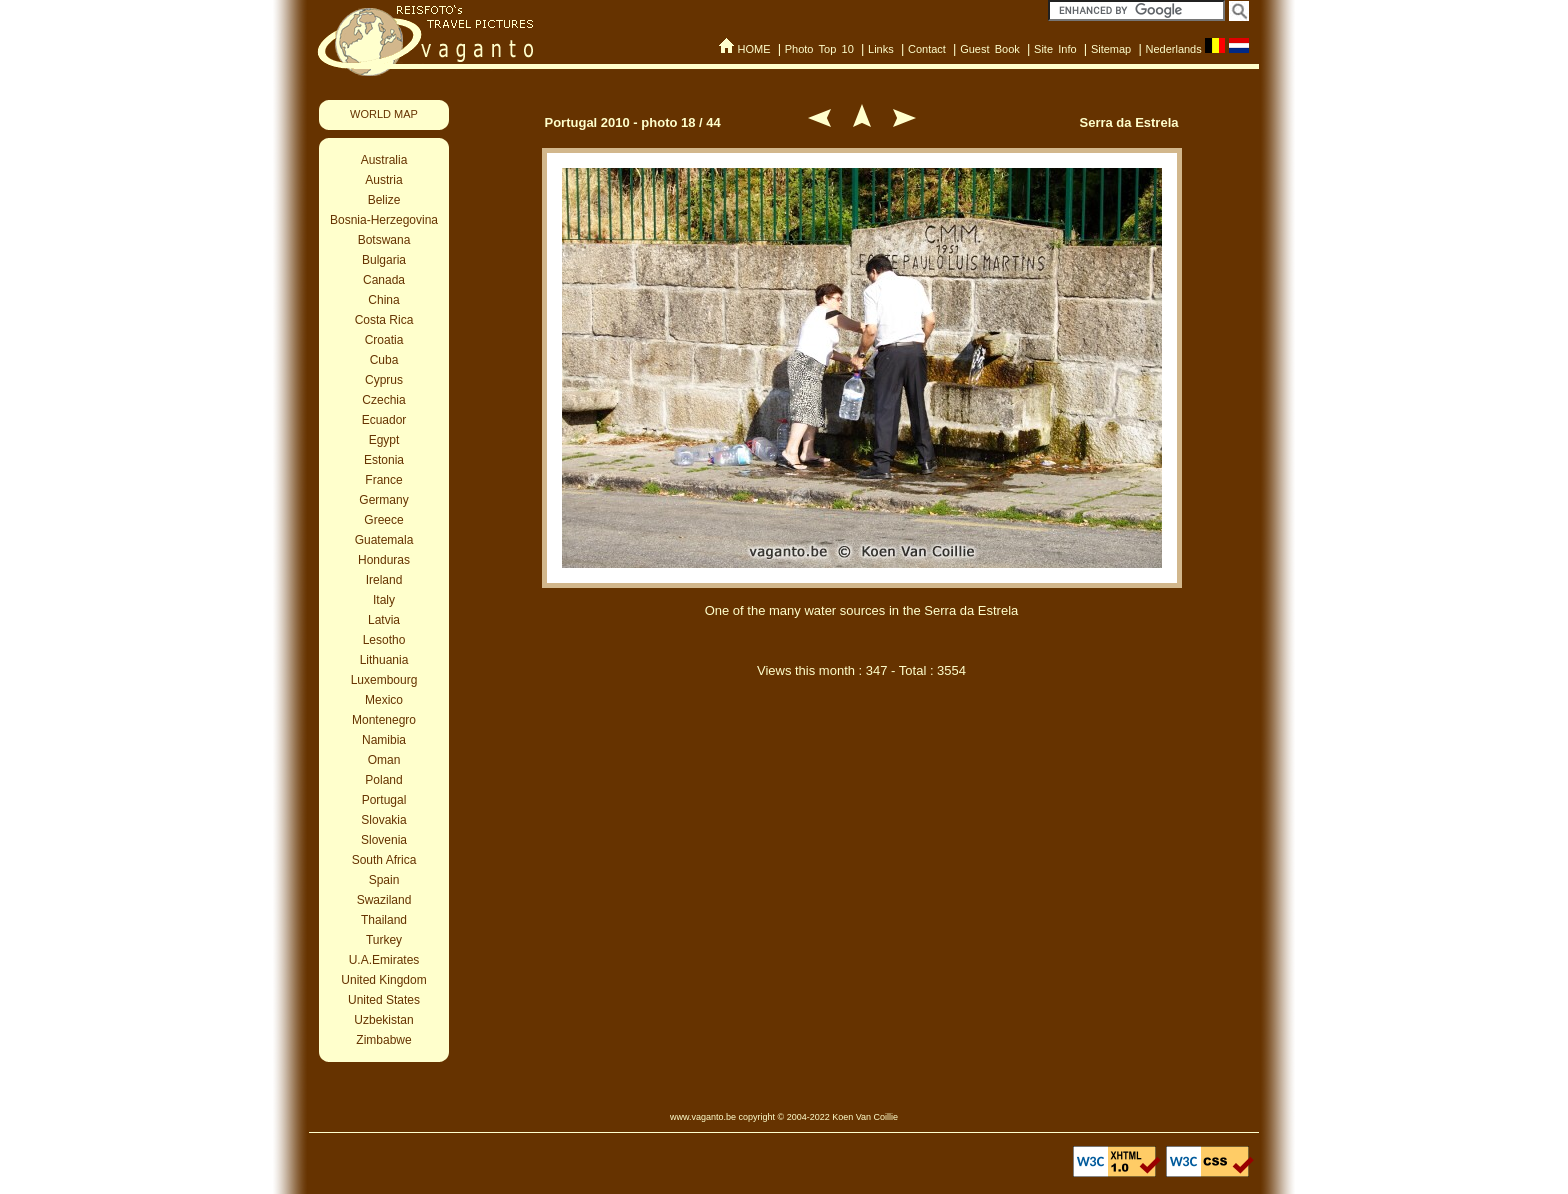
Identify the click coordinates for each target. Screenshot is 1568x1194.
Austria (383, 180)
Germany (383, 500)
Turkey (384, 940)
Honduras (384, 560)
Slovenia (384, 840)
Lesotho (384, 640)
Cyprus (384, 380)
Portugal (384, 800)
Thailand (384, 920)
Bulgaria (384, 260)
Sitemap (1111, 49)
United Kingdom (383, 980)
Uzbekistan (383, 1020)
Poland (383, 780)
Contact (927, 49)
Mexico (384, 700)
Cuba (384, 360)
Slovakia (383, 820)
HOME (753, 49)
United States (384, 1000)
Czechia (383, 400)
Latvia (384, 620)
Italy (384, 600)
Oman (384, 760)
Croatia (384, 340)
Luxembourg (384, 680)
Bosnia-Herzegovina (384, 220)
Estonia (384, 460)
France (383, 480)
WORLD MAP (384, 114)
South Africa (384, 860)
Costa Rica (384, 320)
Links (881, 49)
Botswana (384, 240)
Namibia (384, 740)
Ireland (384, 580)
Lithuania (384, 660)
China (383, 300)
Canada (384, 280)
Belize (384, 200)
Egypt (384, 440)
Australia (384, 160)
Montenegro (384, 720)
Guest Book (990, 49)
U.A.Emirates (384, 960)
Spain (384, 880)
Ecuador (384, 420)
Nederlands (1173, 49)
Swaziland (384, 900)
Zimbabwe (383, 1040)
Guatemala (384, 540)
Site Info (1055, 49)
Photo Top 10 (819, 49)
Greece (383, 520)
